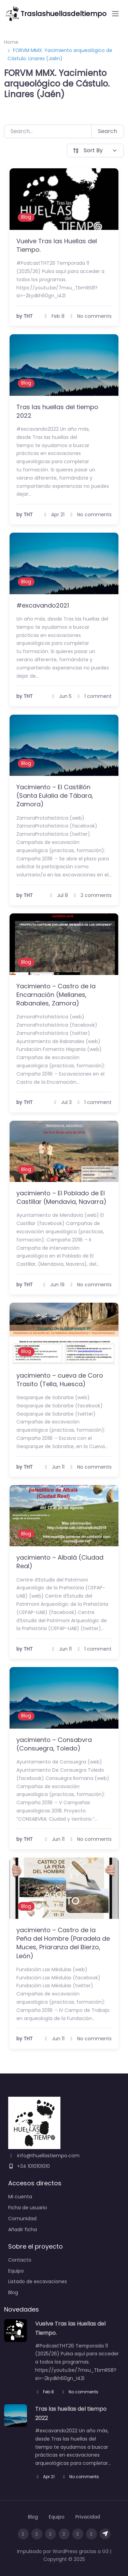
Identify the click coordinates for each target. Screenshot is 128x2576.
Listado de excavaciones (37, 2281)
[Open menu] (115, 13)
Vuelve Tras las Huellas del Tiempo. (56, 245)
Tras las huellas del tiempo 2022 (57, 411)
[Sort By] (95, 150)
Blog (26, 217)
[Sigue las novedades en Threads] (50, 2533)
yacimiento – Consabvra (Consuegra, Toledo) (54, 1744)
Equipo (16, 2270)
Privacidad (87, 2516)
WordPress (65, 2551)
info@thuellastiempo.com (44, 2155)
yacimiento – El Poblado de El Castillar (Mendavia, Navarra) (61, 1197)
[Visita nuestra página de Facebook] (23, 2533)
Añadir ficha (22, 2229)
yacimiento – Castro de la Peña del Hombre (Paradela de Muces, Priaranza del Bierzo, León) (63, 1943)
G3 (105, 2551)
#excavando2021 (42, 605)
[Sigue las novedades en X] (77, 2533)
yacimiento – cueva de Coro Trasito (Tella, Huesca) (59, 1379)
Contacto (19, 2259)
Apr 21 (45, 2477)
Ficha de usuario (27, 2207)
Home (11, 42)
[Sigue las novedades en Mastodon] (64, 2533)
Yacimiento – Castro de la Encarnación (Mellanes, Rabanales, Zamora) (56, 994)
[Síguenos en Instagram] (36, 2533)
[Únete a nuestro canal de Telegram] (105, 2533)
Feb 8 (44, 2392)
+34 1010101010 (29, 2166)
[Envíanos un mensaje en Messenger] (91, 2533)
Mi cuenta (20, 2196)
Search (107, 131)
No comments (79, 2392)
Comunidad (22, 2218)
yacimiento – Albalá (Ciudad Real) (59, 1561)
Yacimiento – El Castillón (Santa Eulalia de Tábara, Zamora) (54, 795)
